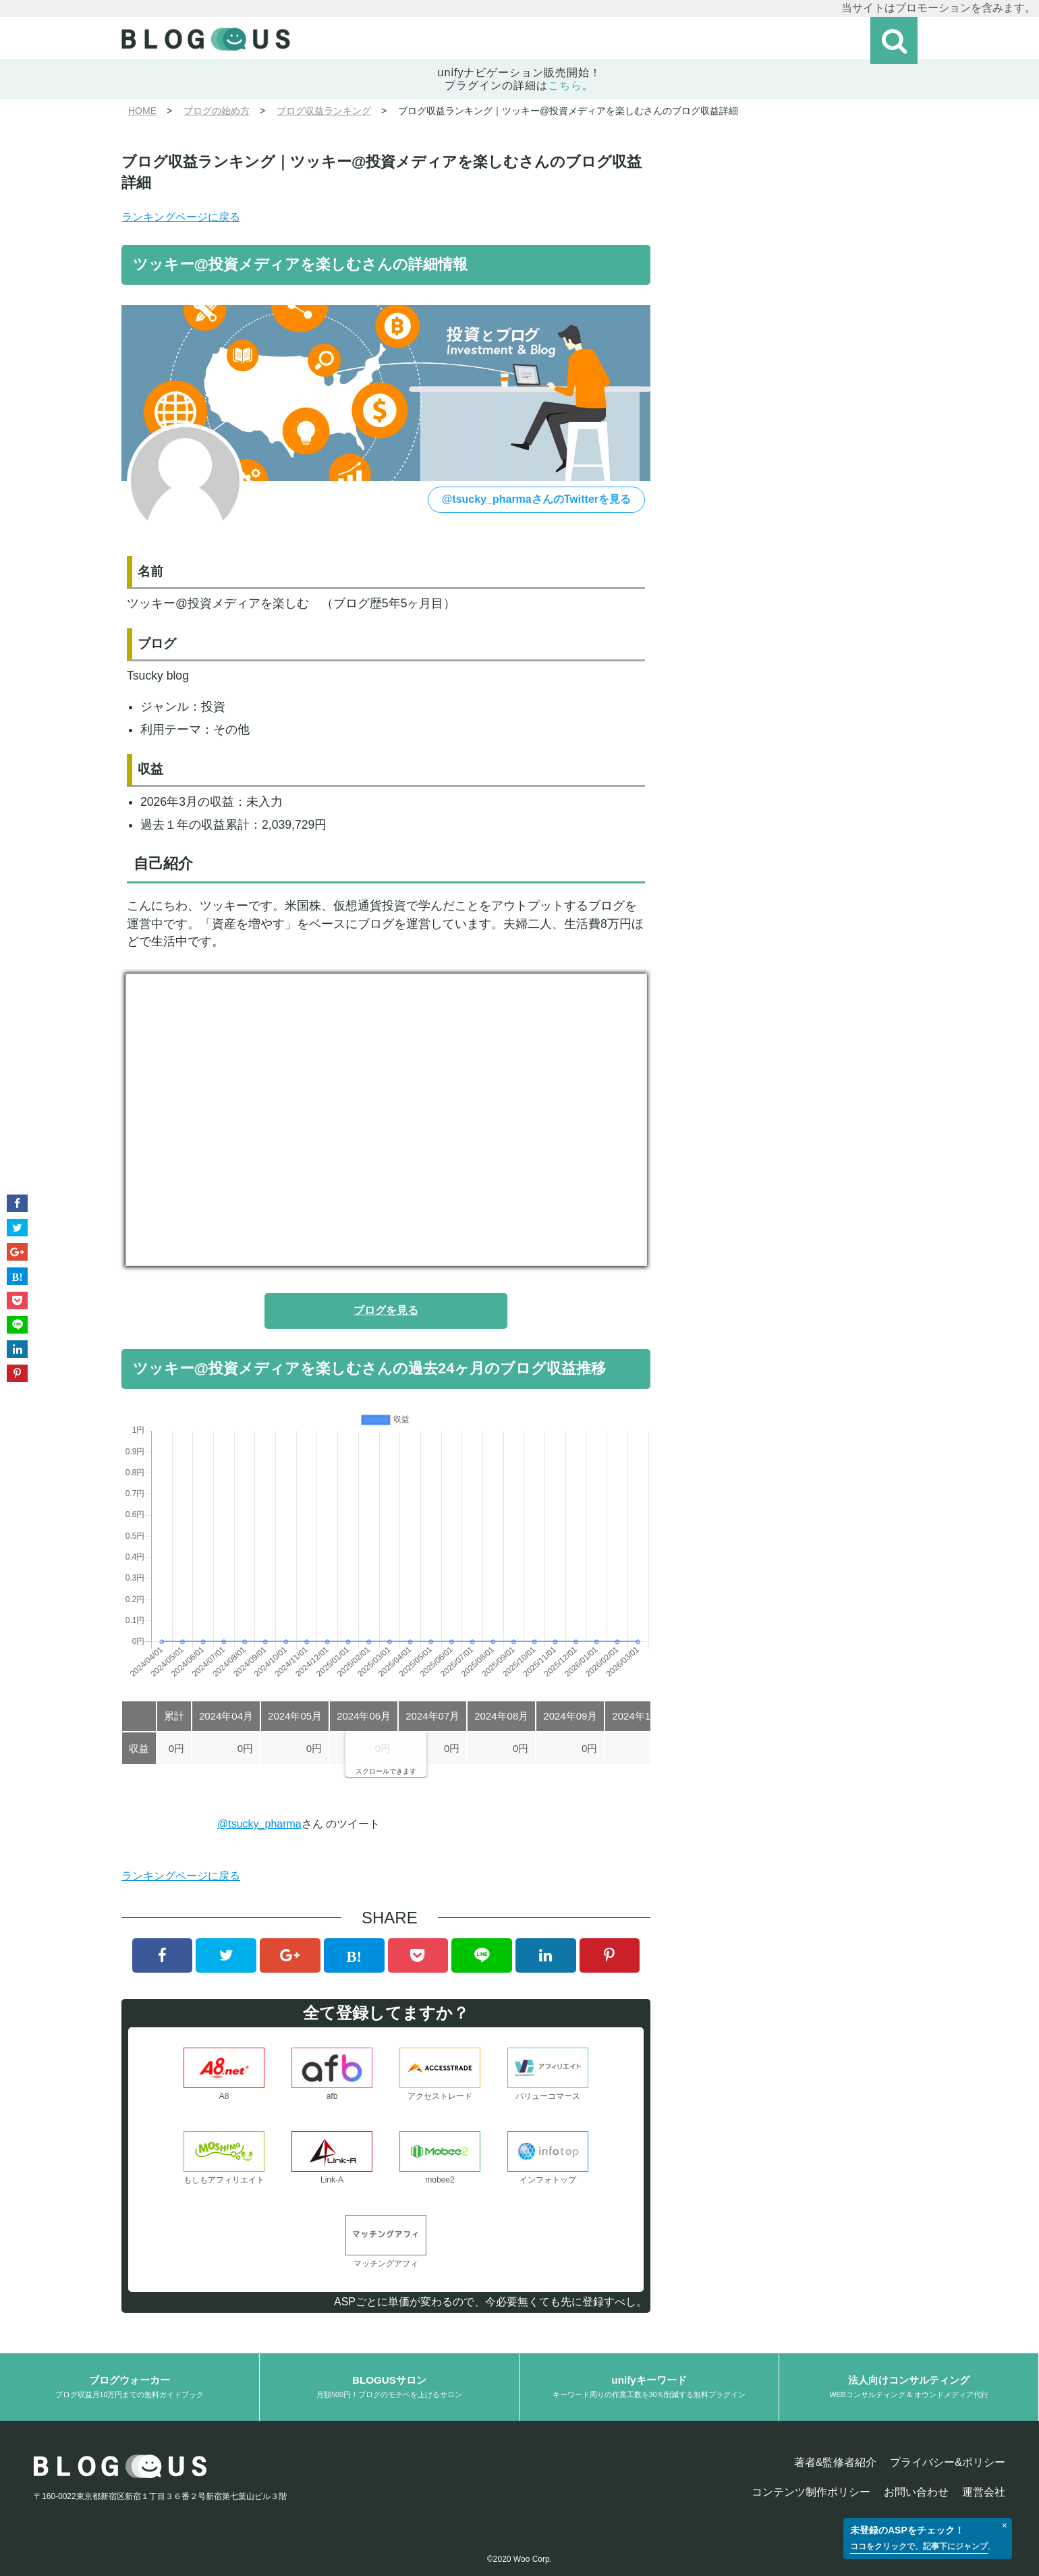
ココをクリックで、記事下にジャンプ (919, 2546)
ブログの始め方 (217, 110)
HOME (142, 110)
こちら (565, 85)
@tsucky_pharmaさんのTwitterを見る (536, 499)
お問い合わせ (916, 2492)
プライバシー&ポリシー (947, 2462)
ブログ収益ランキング (324, 110)
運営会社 (983, 2492)
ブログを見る (386, 1310)
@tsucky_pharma (259, 1824)
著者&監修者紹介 (835, 2462)
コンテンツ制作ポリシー (811, 2492)
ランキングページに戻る (180, 217)
